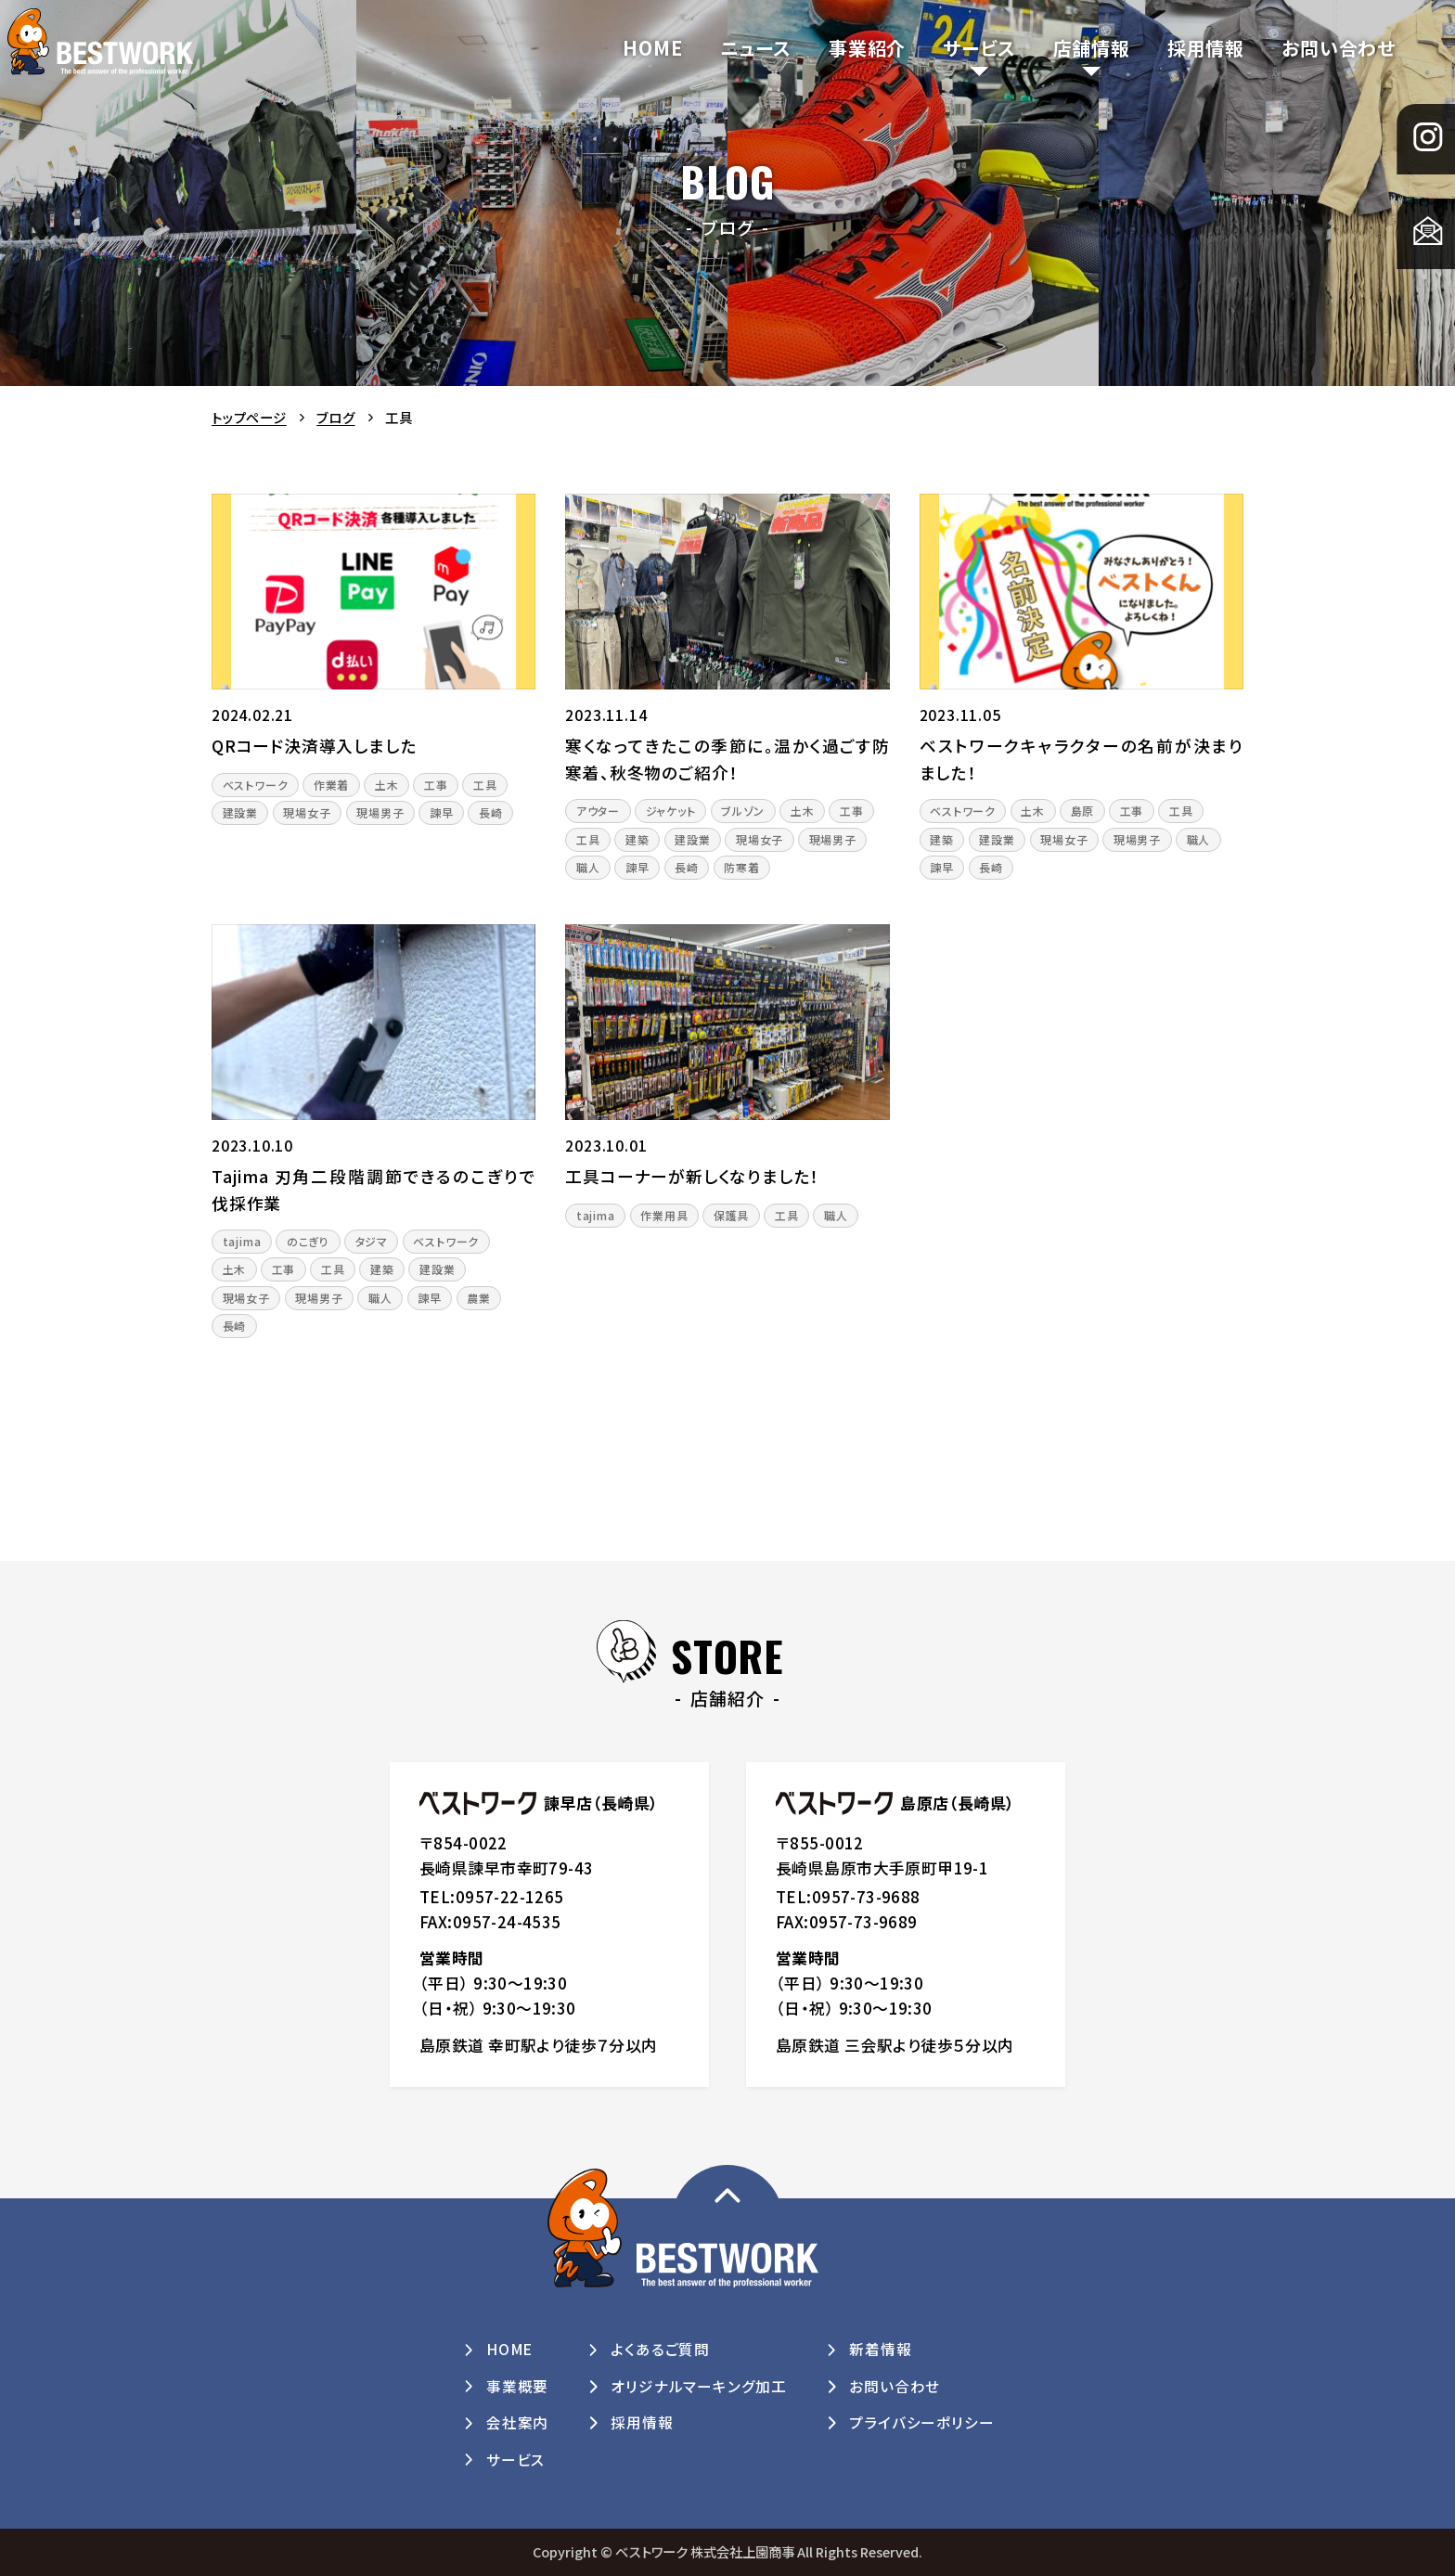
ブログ (335, 417)
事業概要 (517, 2386)
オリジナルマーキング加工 (699, 2386)
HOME (652, 47)
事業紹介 (867, 47)
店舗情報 (1091, 47)
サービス (979, 47)
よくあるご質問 (660, 2349)
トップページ (249, 417)
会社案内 (517, 2422)
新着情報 (880, 2349)
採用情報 (1205, 47)
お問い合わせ (1338, 47)
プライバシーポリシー (921, 2422)
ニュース (756, 47)
